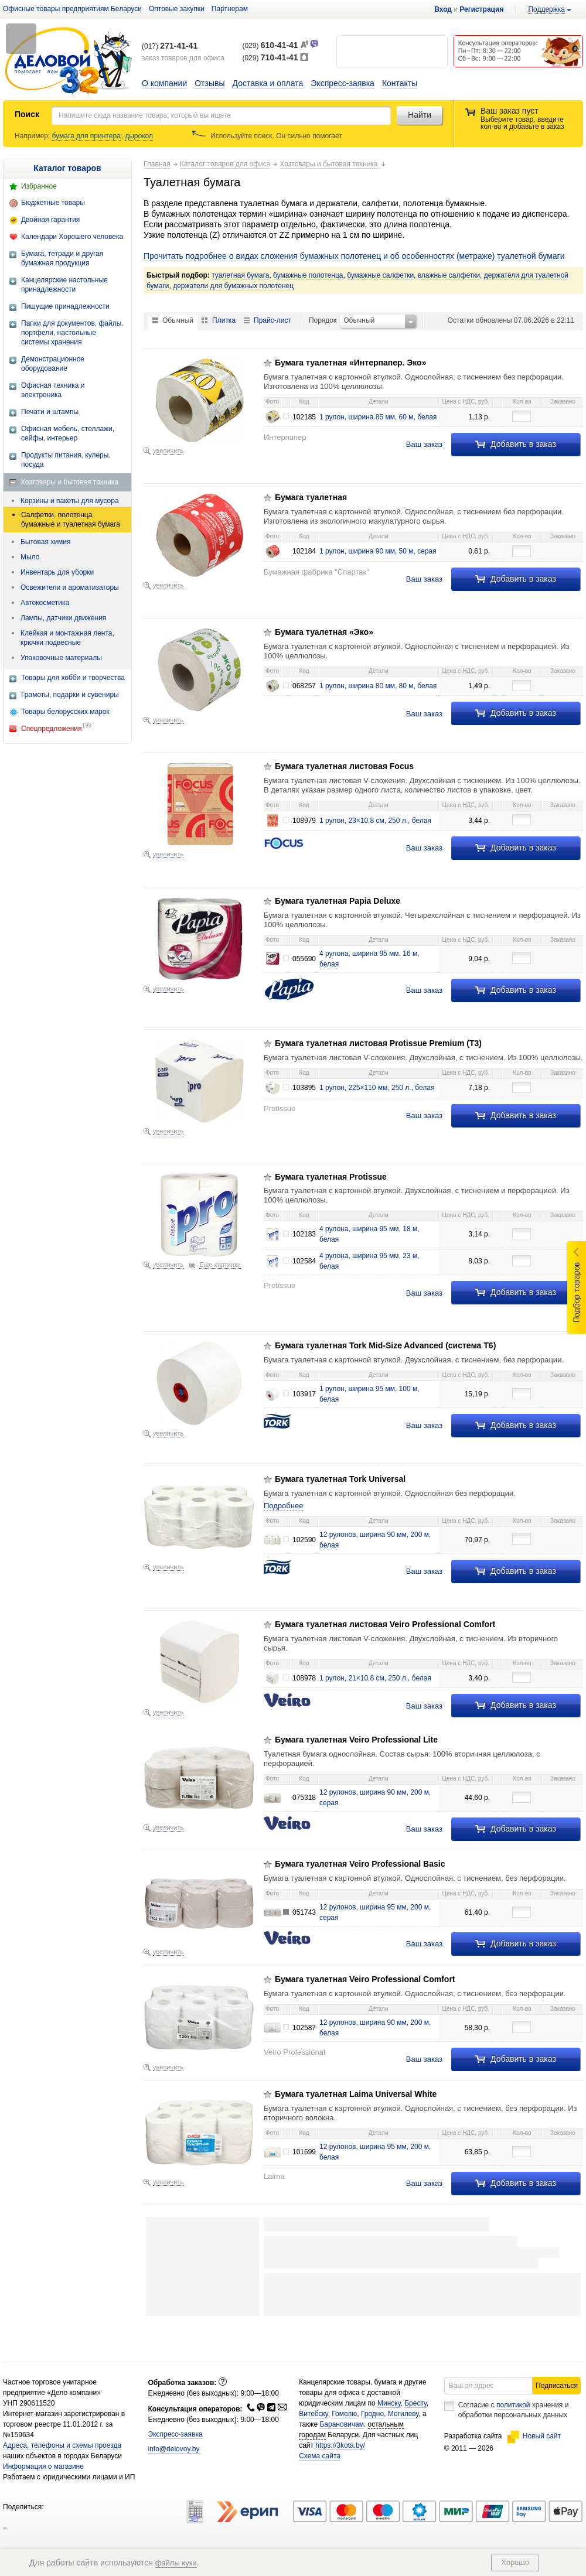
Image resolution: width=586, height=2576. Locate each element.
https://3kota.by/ (340, 2468)
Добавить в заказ (515, 444)
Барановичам (341, 2447)
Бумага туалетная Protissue (331, 1176)
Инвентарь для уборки (57, 572)
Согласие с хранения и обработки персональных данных (513, 2433)
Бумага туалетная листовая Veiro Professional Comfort (385, 1624)
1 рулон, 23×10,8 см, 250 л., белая (375, 820)
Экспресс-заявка (342, 83)
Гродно (372, 2436)
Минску (389, 2426)
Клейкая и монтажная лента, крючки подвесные (67, 638)
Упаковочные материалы (61, 658)
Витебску (313, 2436)
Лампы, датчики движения (63, 618)
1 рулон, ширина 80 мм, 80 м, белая (378, 686)
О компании (164, 83)
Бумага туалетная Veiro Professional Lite (356, 1739)
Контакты (399, 83)
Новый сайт (534, 2459)
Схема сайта (319, 2479)
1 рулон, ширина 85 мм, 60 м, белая (378, 417)
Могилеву (403, 2436)
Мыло (30, 557)
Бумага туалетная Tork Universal (340, 1479)
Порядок (322, 320)
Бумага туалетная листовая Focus (344, 766)
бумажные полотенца (308, 275)
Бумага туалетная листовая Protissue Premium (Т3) (378, 1043)
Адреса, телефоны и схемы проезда (62, 2468)
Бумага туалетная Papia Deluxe (337, 901)
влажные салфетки (449, 275)
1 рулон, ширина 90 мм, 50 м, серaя (378, 551)
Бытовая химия (45, 542)
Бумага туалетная (311, 497)
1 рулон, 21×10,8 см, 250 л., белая (375, 1678)
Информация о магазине (43, 2489)
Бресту (415, 2426)
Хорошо (515, 2562)
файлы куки (176, 2562)
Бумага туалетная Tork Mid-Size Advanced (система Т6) (385, 1345)
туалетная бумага (240, 275)
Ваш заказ (424, 444)
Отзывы (209, 83)
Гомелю (344, 2436)
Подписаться (557, 2408)
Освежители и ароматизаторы (70, 587)
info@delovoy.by (174, 2472)
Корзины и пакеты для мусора (70, 501)
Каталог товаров (67, 168)
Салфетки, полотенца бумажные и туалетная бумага (70, 519)
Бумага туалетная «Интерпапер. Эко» (350, 362)
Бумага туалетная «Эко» (324, 632)
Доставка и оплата (268, 83)
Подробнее (283, 1505)
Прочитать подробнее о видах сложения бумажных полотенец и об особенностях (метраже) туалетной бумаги (354, 256)
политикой (513, 2428)
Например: (33, 136)
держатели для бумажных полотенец (233, 286)
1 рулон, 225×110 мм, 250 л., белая (377, 1088)
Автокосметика (45, 603)
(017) (169, 46)
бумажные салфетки (380, 275)
